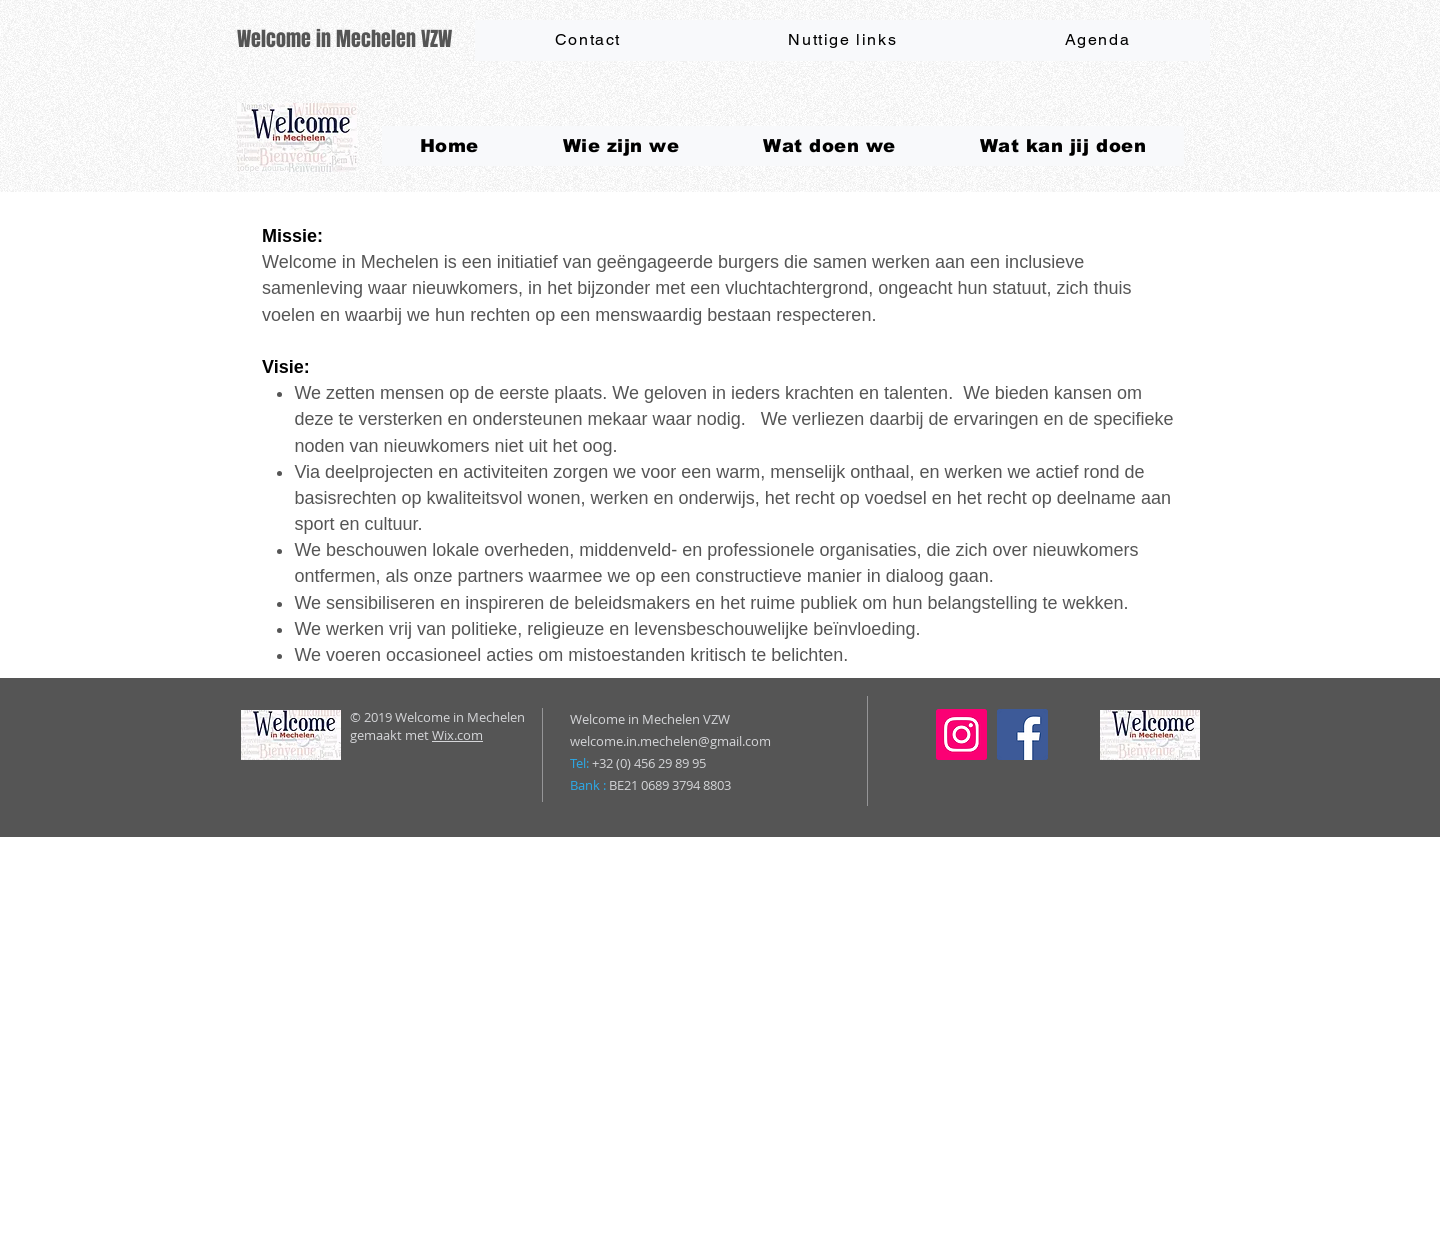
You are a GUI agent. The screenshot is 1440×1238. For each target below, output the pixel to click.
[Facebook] (1022, 734)
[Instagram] (961, 734)
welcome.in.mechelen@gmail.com (670, 741)
